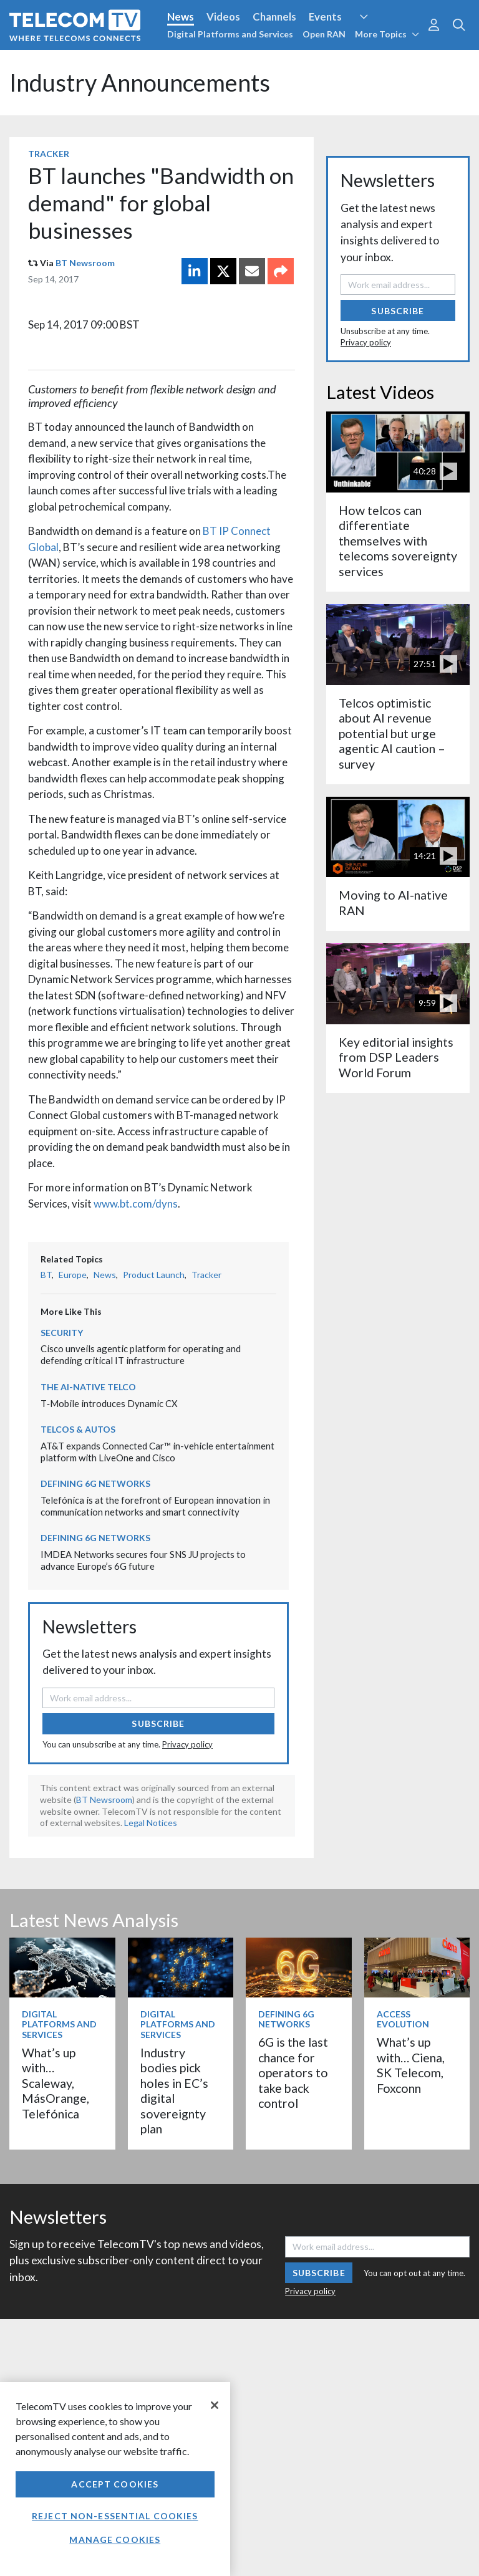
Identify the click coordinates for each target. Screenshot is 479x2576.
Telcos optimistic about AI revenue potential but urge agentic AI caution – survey (392, 733)
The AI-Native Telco (88, 1387)
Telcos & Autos (78, 1429)
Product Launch (154, 1274)
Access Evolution (403, 2019)
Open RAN (324, 34)
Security (62, 1332)
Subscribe (158, 1723)
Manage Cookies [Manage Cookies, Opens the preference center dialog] (114, 2539)
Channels (274, 16)
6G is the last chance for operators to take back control (293, 2072)
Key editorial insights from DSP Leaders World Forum (396, 1057)
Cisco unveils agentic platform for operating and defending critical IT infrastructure (141, 1354)
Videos (223, 16)
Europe (73, 1274)
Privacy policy (187, 1744)
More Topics (387, 34)
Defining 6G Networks (95, 1483)
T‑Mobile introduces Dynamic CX (109, 1403)
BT (46, 1274)
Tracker (48, 153)
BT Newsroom (85, 262)
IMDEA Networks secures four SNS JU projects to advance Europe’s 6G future (143, 1560)
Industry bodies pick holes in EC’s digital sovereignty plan (174, 2090)
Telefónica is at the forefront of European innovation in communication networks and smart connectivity (155, 1505)
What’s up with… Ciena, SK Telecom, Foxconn (411, 2065)
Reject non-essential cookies (115, 2516)
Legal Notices (150, 1822)
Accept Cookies (114, 2484)
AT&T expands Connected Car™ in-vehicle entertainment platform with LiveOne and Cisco (157, 1451)
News (180, 16)
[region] (115, 2479)
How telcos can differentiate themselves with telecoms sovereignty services (398, 541)
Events (325, 16)
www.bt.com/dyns (136, 1203)
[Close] (214, 2405)
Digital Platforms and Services (230, 34)
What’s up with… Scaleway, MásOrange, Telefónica (55, 2083)
